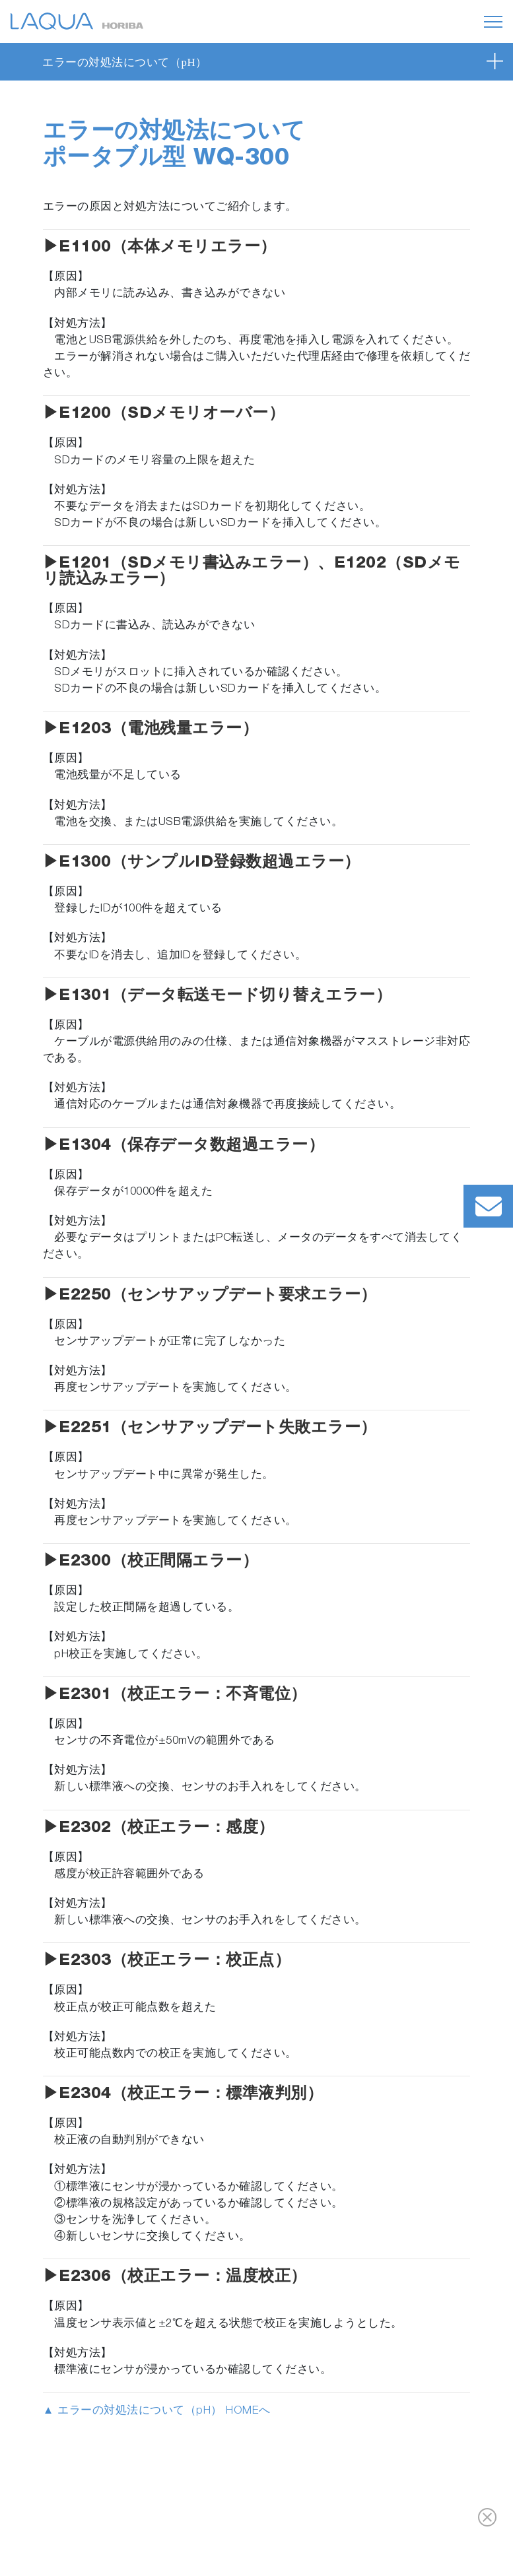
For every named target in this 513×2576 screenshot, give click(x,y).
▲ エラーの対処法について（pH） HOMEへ (157, 2411)
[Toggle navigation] (493, 22)
